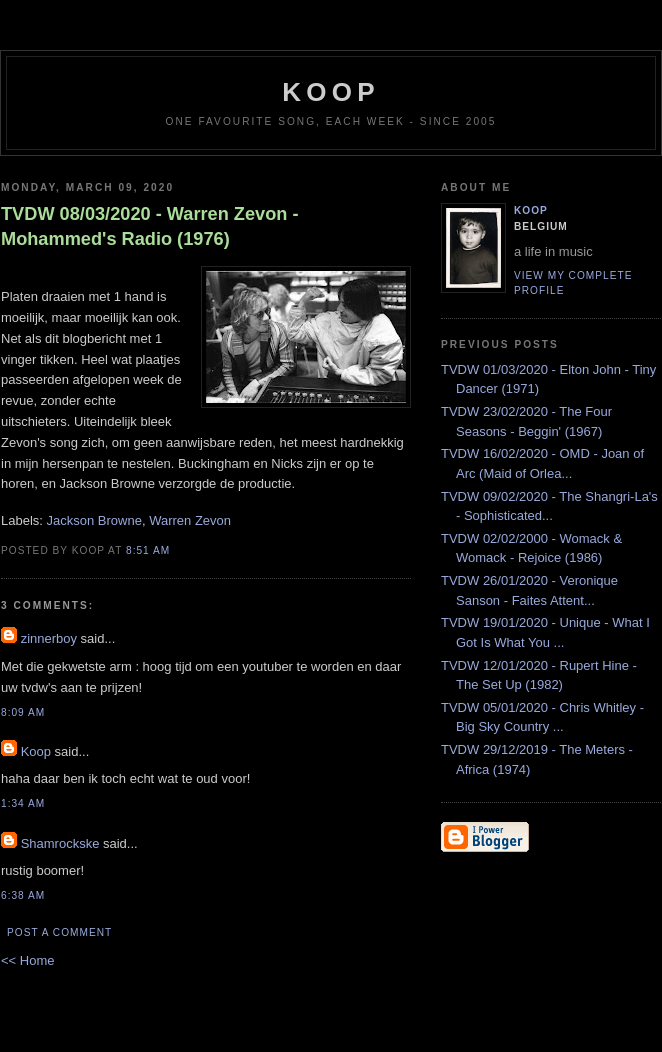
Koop (36, 751)
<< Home (27, 960)
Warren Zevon (190, 520)
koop (330, 92)
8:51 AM (148, 550)
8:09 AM (23, 712)
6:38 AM (23, 895)
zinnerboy (49, 638)
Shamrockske (60, 843)
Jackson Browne (94, 520)
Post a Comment (59, 932)
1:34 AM (23, 803)
